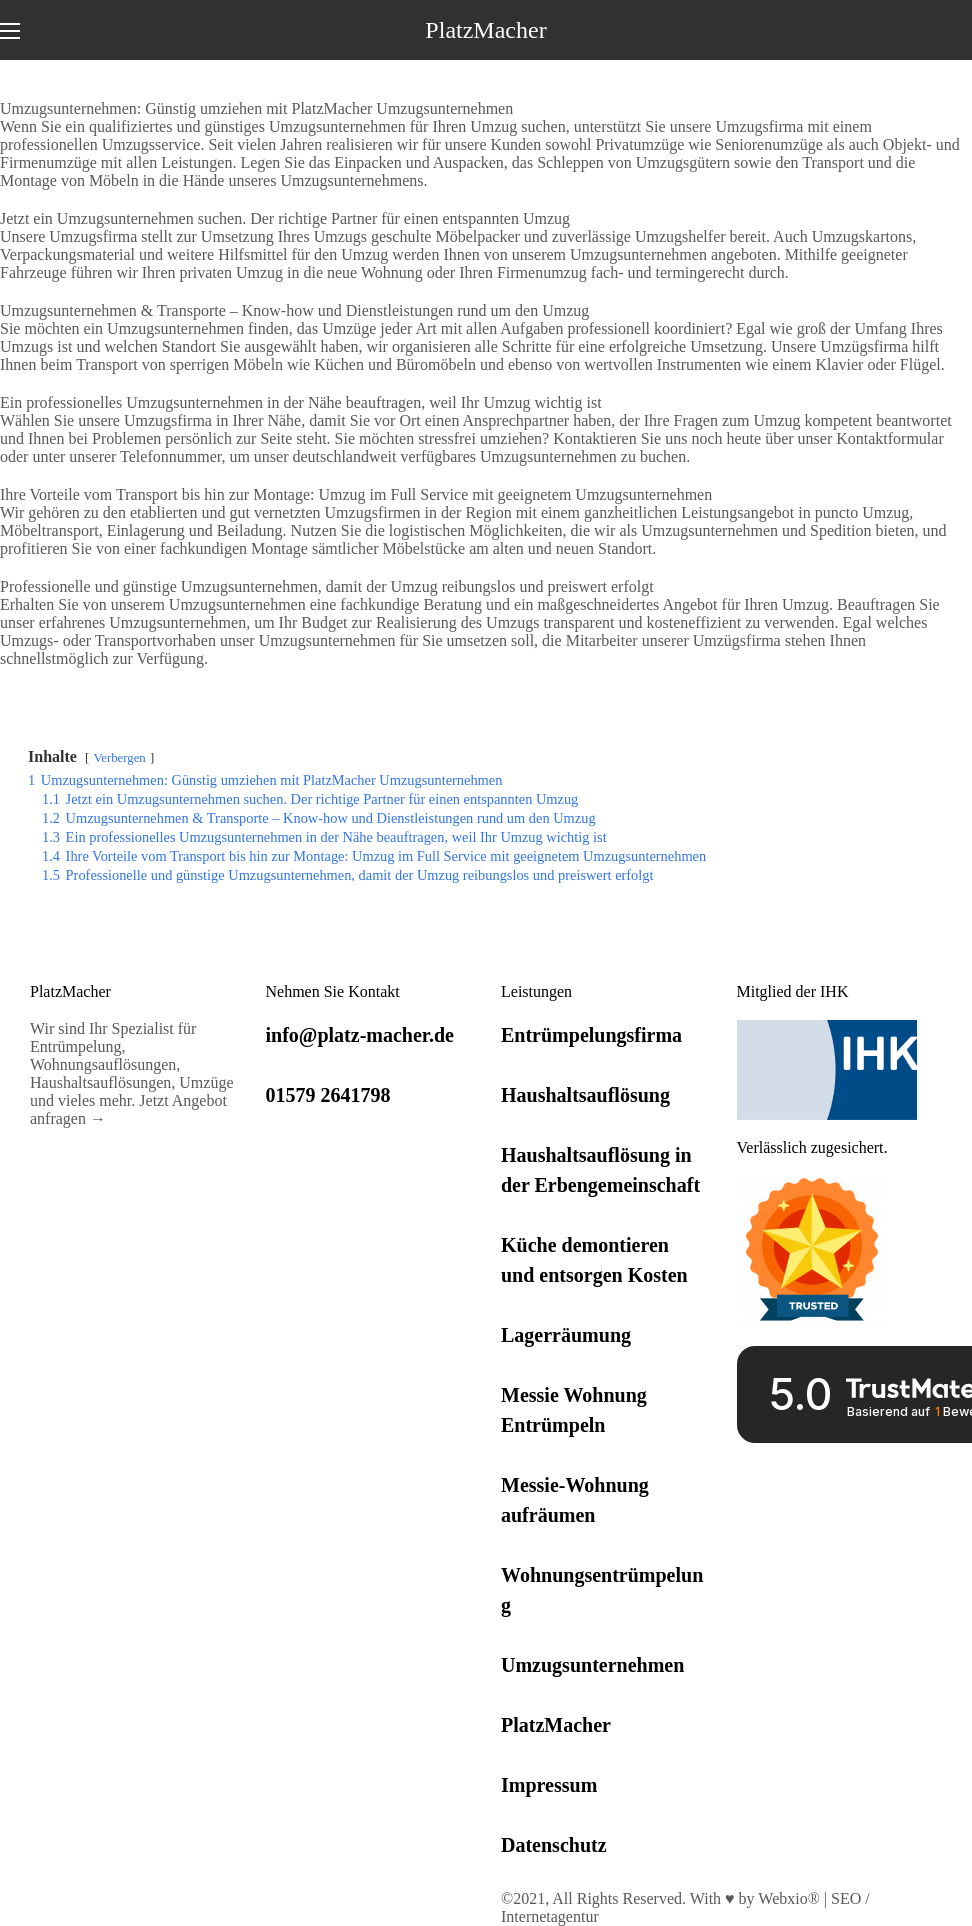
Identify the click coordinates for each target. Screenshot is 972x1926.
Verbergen (119, 758)
